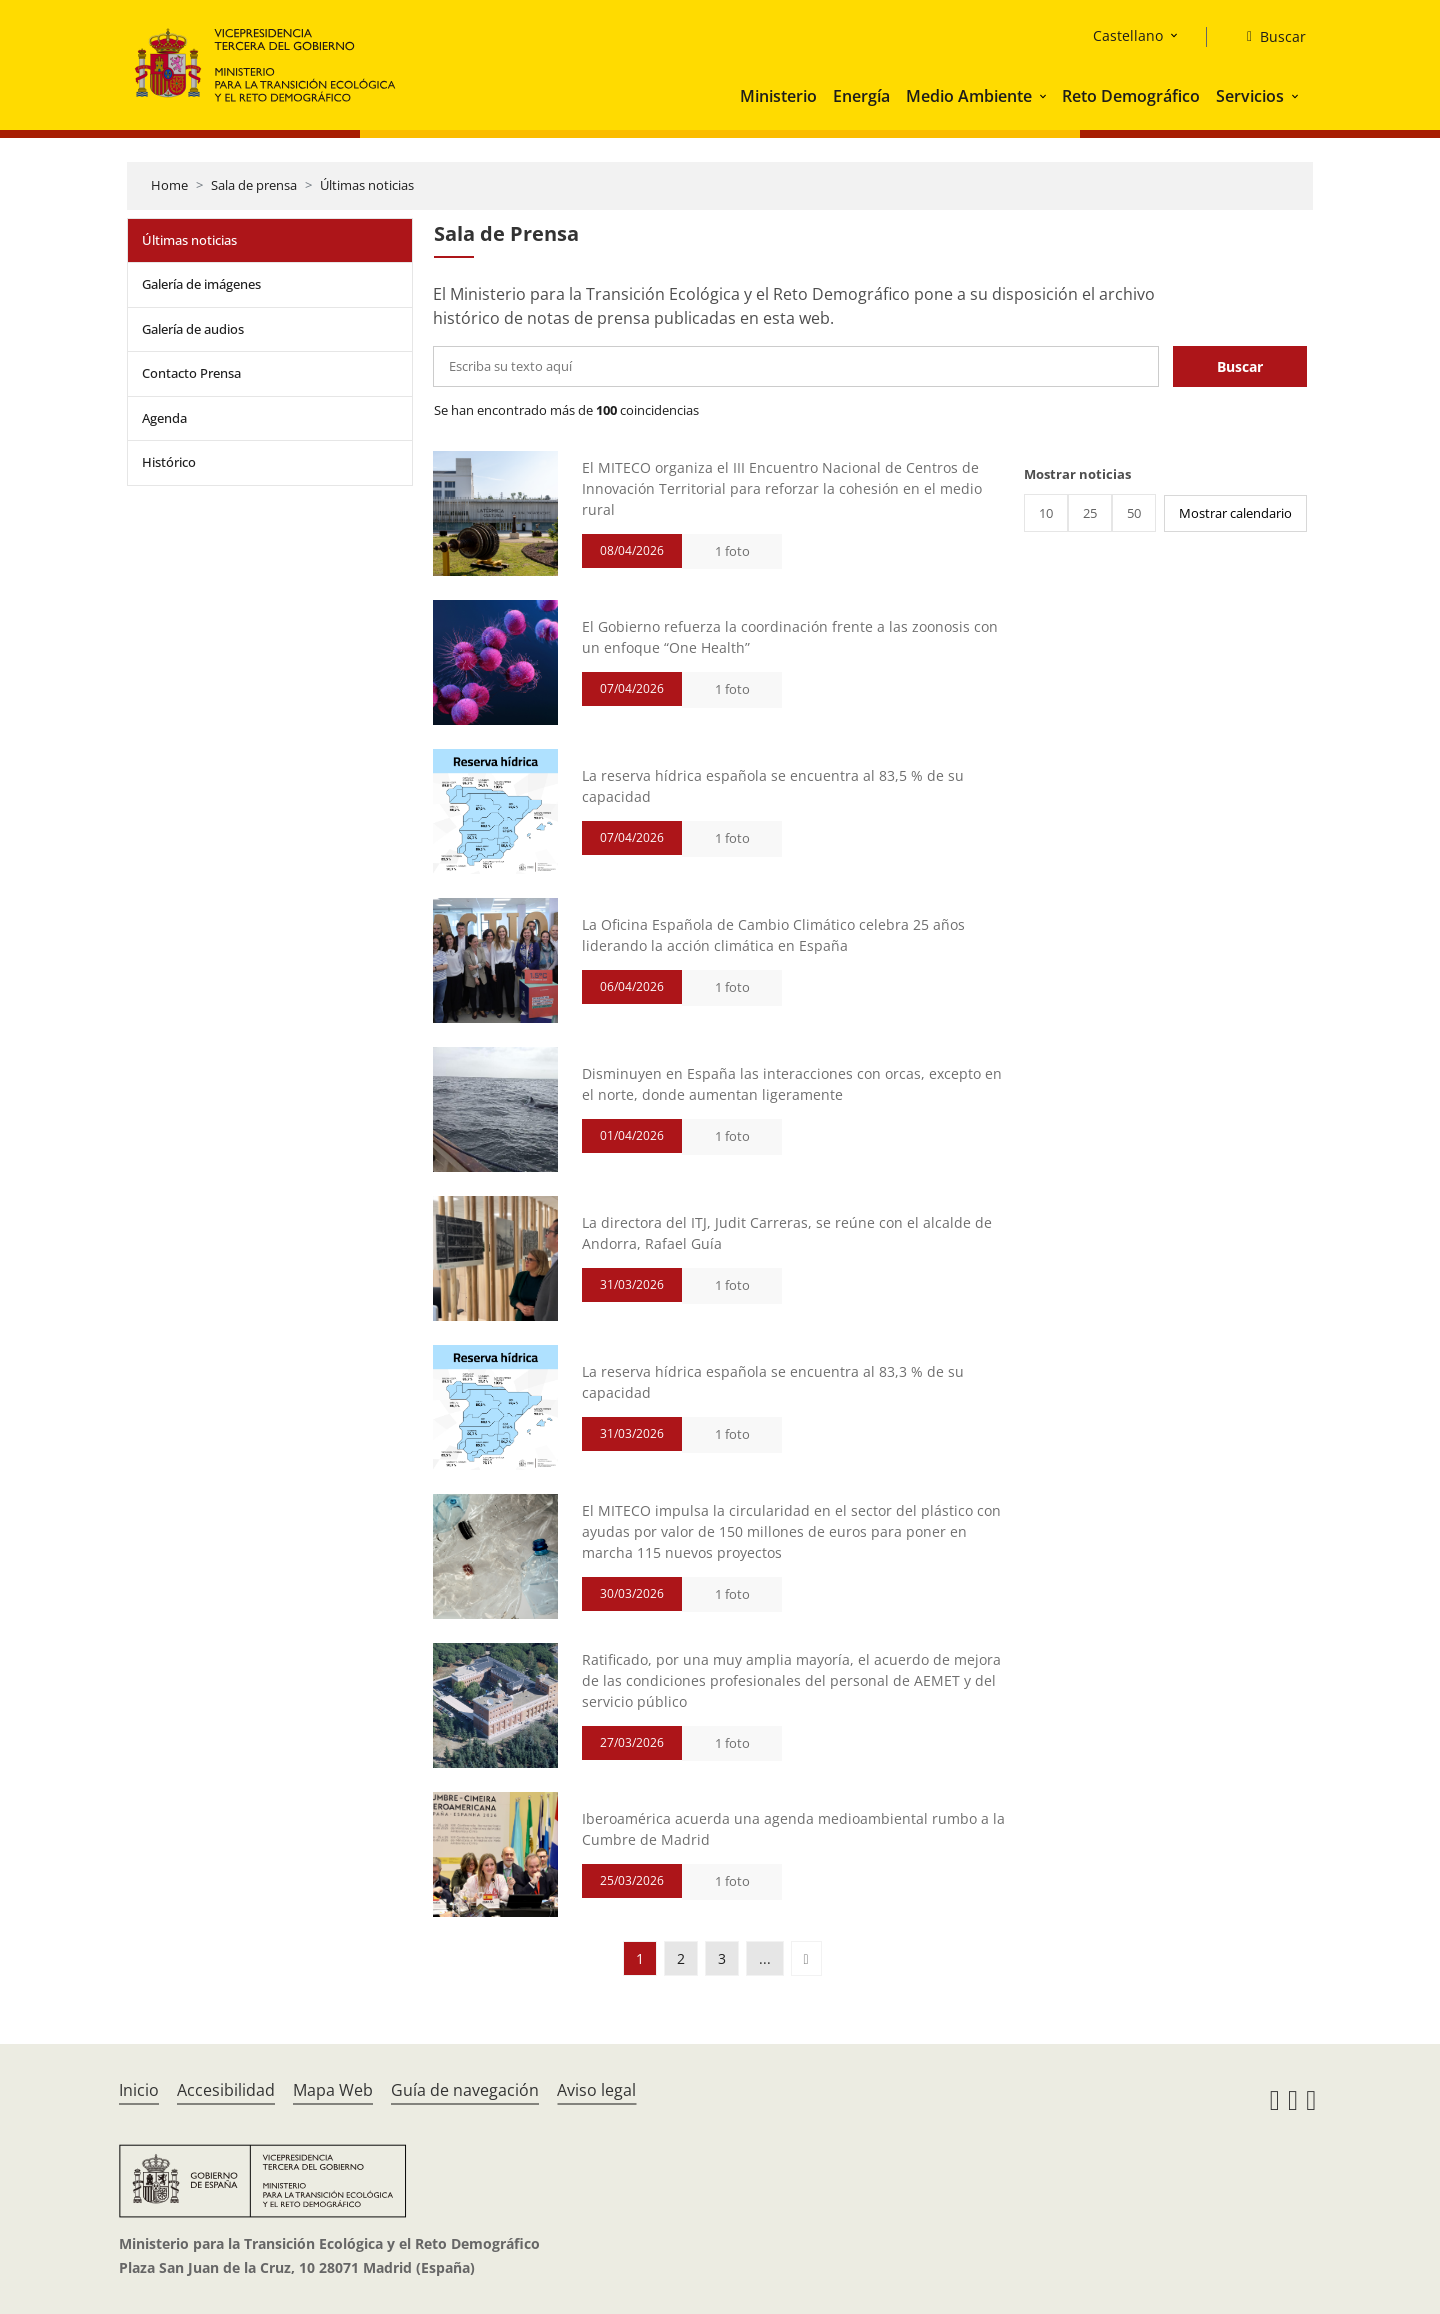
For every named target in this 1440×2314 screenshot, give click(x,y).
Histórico (169, 462)
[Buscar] (1268, 37)
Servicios (1250, 96)
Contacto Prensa (191, 373)
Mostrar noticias (1077, 474)
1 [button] (640, 1958)
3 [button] (722, 1958)
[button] (1045, 96)
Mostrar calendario (1235, 513)
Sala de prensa (254, 185)
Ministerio (778, 96)
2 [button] (681, 1958)
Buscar (1240, 366)
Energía (861, 96)
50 (1134, 513)
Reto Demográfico (1131, 96)
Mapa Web (333, 2090)
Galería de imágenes (201, 284)
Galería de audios (193, 329)
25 (1090, 513)
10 (1046, 513)
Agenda (164, 418)
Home (169, 185)
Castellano (1128, 35)
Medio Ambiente (969, 96)
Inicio (139, 2090)
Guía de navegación (465, 2090)
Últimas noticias (367, 185)
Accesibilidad (226, 2090)
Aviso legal (596, 2090)
